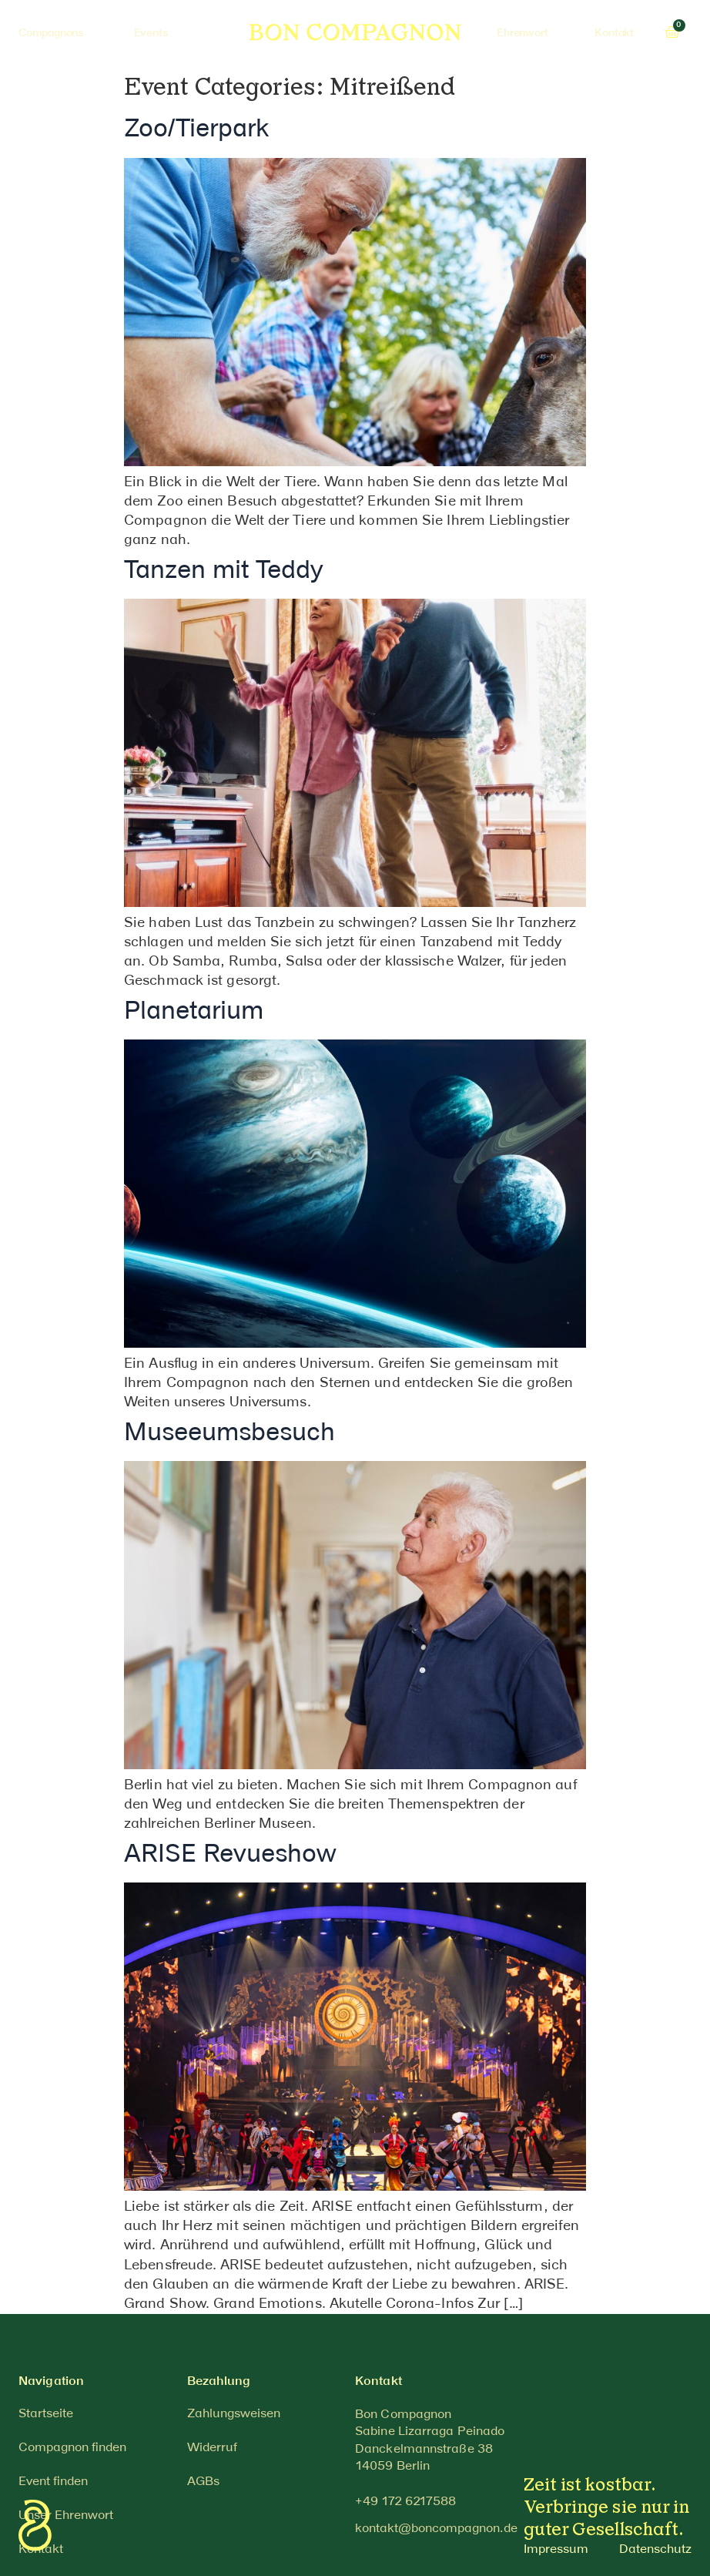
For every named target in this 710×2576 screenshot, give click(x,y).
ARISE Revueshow (230, 1855)
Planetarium (193, 1012)
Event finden (53, 2481)
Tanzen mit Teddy (223, 571)
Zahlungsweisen (233, 2414)
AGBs (203, 2481)
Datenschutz (655, 2549)
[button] (405, 2502)
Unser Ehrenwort (65, 2515)
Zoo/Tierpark (196, 130)
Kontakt (40, 2549)
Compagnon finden (72, 2447)
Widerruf (212, 2447)
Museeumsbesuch (229, 1433)
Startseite (45, 2414)
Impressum (556, 2549)
